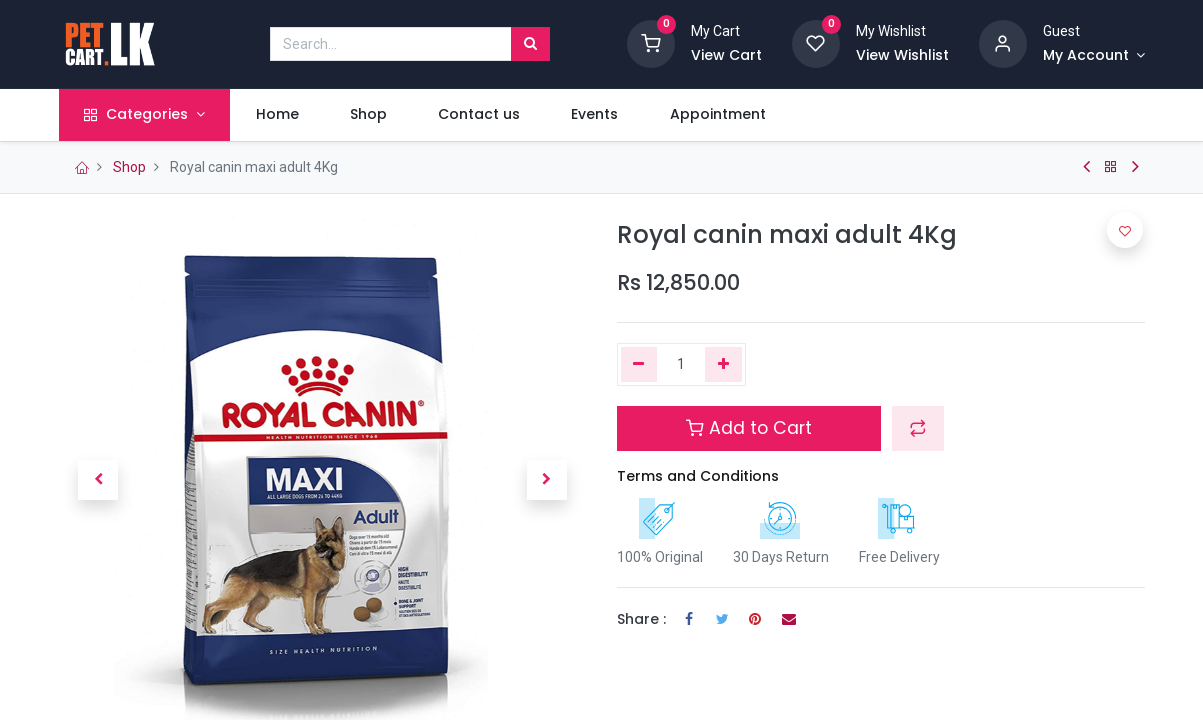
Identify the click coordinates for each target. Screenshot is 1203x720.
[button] (98, 480)
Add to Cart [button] (749, 428)
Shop (129, 167)
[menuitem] (277, 115)
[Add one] (723, 365)
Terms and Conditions (698, 476)
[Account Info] (1094, 56)
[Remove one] (639, 365)
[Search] (530, 44)
